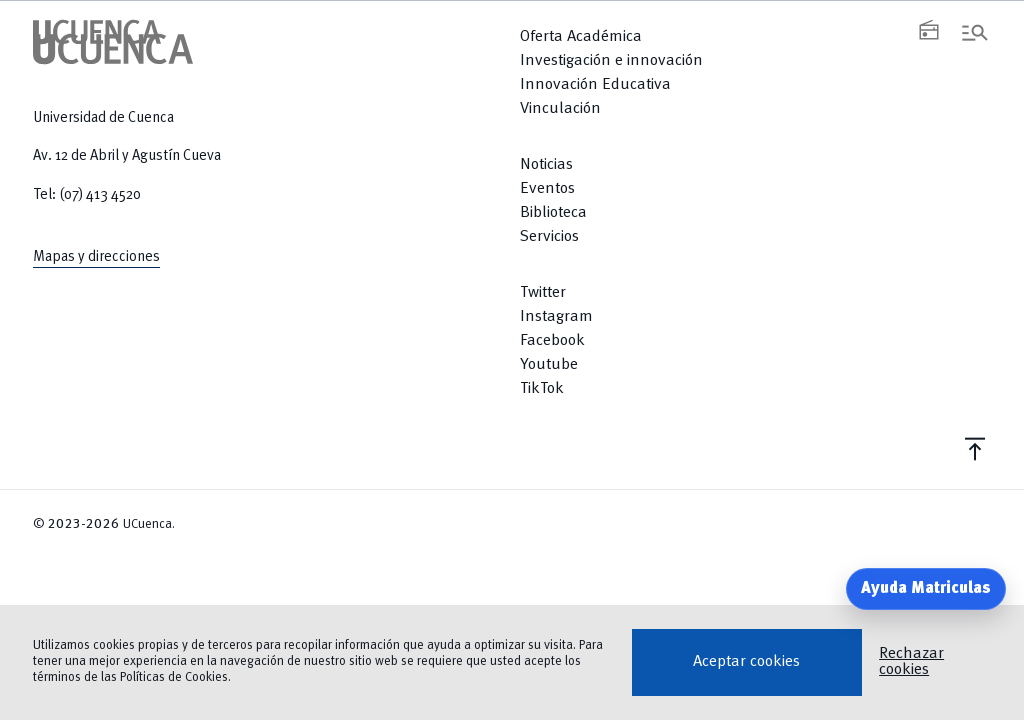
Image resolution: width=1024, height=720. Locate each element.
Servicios (549, 237)
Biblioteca (553, 213)
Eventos (547, 189)
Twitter (543, 293)
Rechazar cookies (911, 662)
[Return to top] (755, 449)
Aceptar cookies (746, 662)
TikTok (542, 389)
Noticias (546, 165)
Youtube (549, 365)
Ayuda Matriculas (926, 589)
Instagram (556, 317)
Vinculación (560, 109)
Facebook (552, 341)
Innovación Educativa (595, 85)
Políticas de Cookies (174, 677)
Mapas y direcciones (96, 257)
